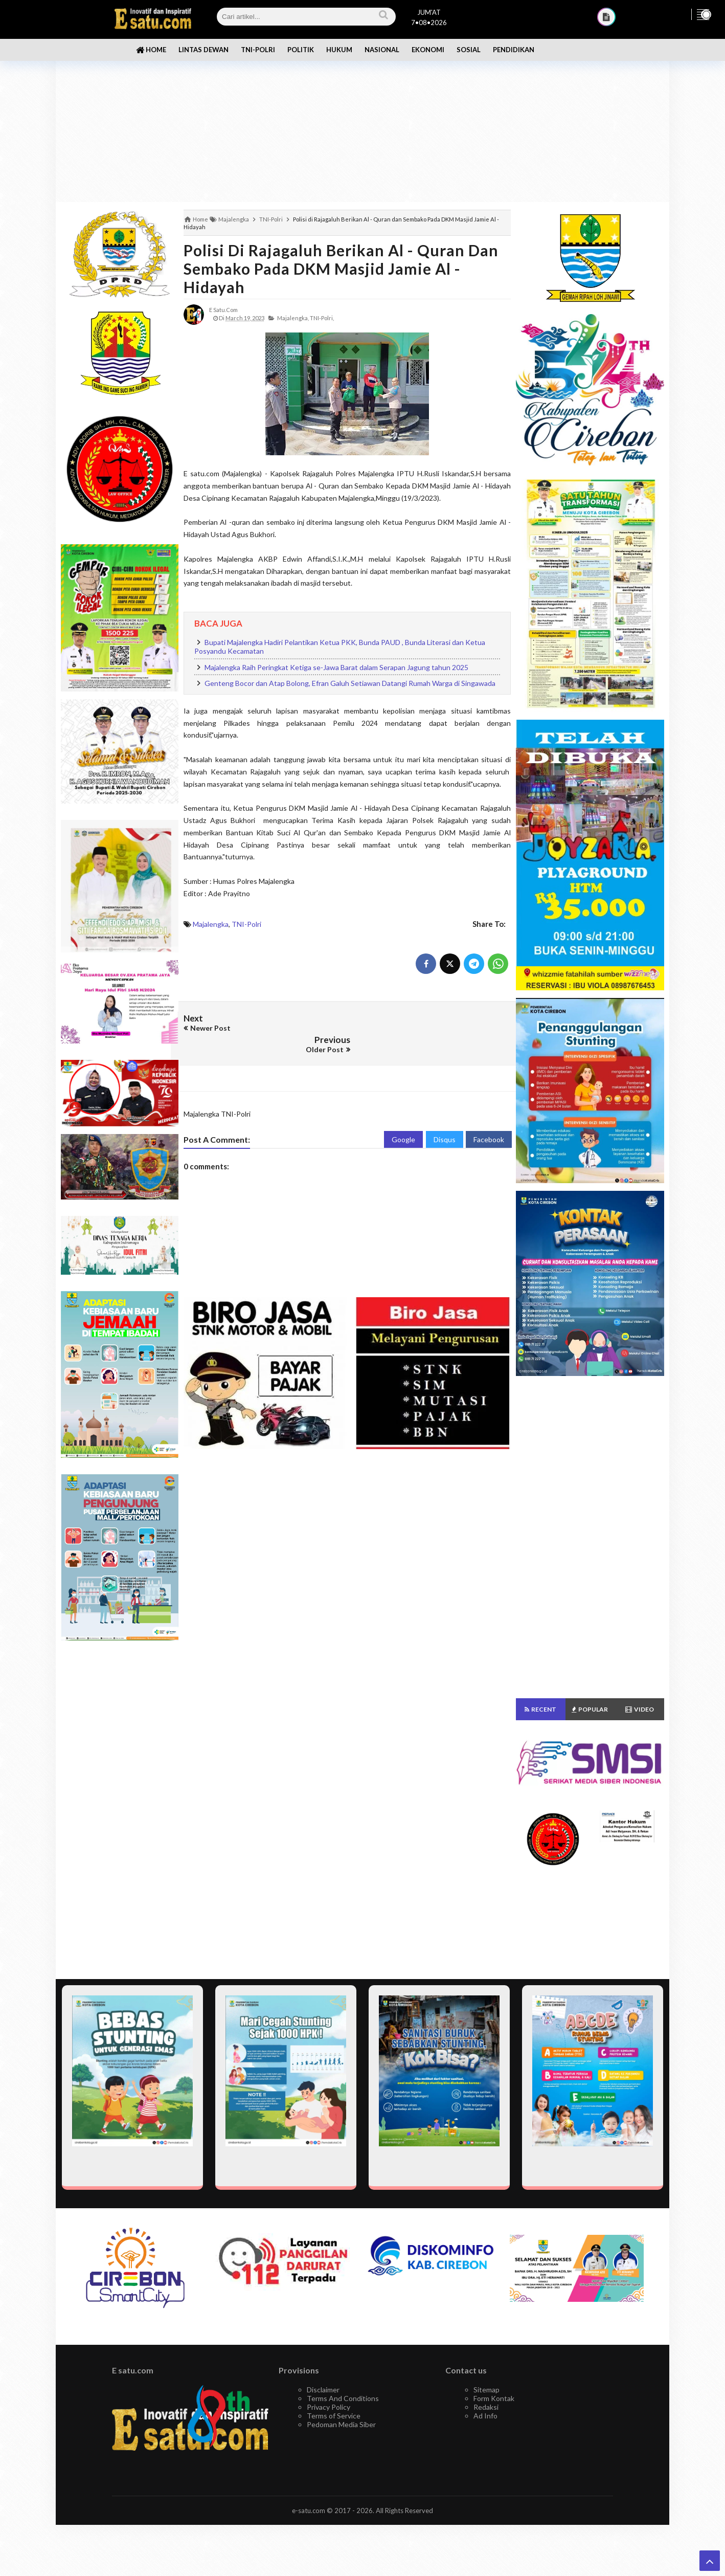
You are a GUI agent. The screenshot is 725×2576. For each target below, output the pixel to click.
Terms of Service (333, 2415)
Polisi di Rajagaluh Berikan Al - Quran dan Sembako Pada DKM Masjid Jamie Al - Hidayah (341, 268)
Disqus (445, 1116)
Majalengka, (293, 318)
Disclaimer (323, 2389)
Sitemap (486, 2389)
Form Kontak (493, 2398)
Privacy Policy (328, 2407)
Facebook (488, 1116)
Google (403, 1116)
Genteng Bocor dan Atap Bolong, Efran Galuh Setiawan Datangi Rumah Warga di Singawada (350, 683)
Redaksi (486, 2407)
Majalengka (211, 924)
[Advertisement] (362, 122)
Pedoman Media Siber (341, 2424)
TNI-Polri (246, 924)
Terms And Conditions (343, 2398)
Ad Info (485, 2415)
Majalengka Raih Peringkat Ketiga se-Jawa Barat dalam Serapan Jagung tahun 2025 (336, 667)
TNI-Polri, (322, 318)
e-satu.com (308, 2510)
